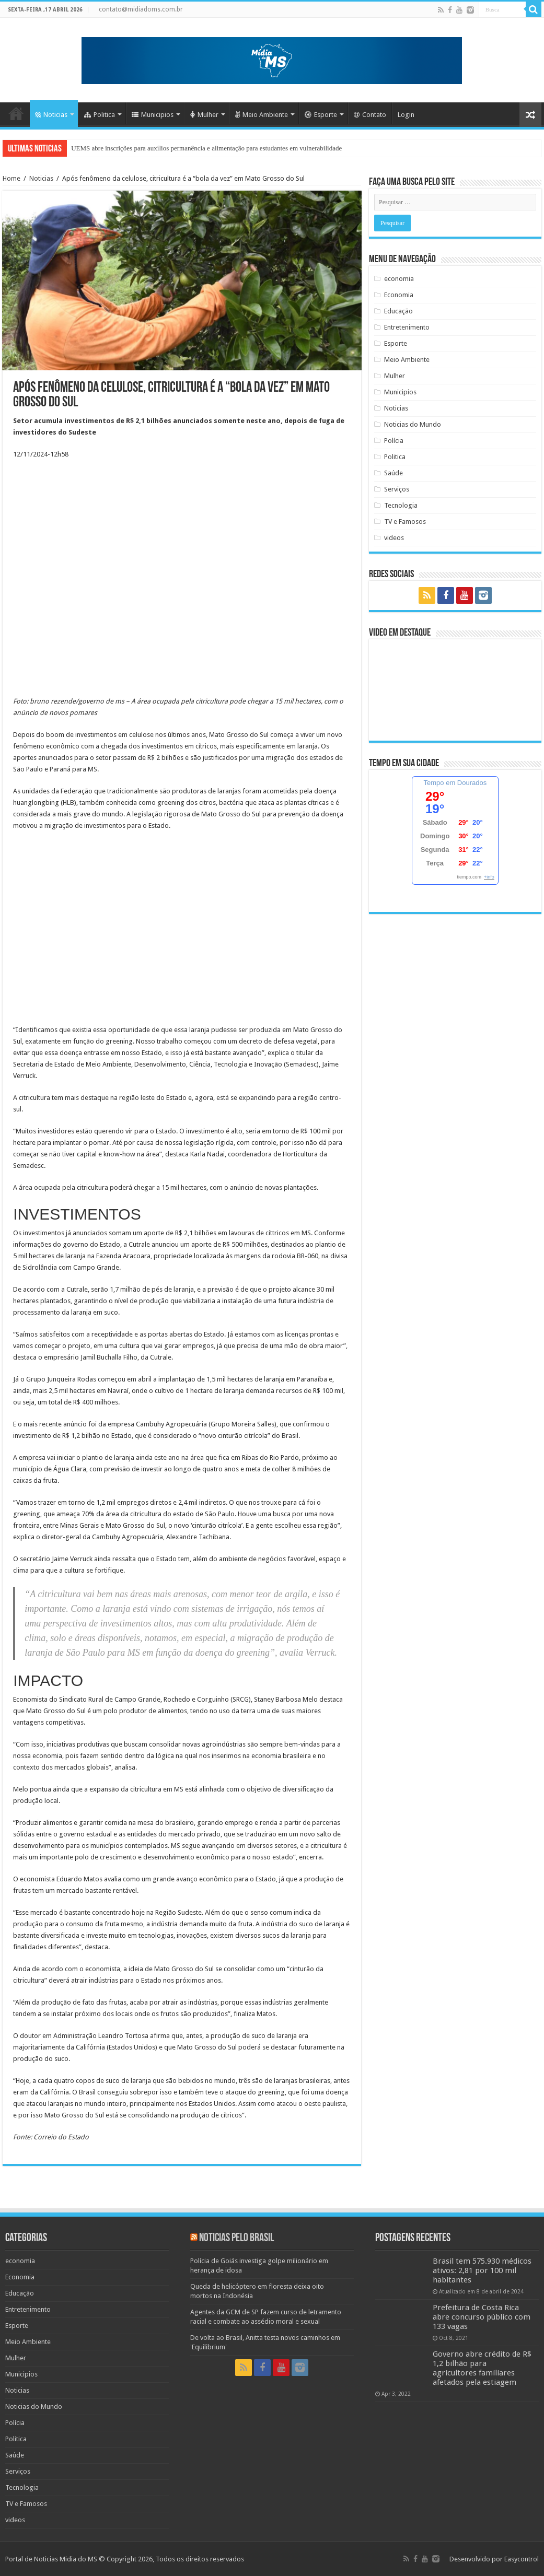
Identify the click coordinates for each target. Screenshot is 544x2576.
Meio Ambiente (261, 115)
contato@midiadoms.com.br (141, 9)
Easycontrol (521, 2559)
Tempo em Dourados (455, 783)
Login (406, 115)
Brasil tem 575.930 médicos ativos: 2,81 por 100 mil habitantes (482, 2270)
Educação (398, 311)
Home (16, 113)
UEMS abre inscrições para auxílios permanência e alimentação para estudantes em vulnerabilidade (206, 148)
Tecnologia (401, 505)
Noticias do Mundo (412, 424)
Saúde (393, 473)
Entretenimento (407, 327)
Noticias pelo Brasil (236, 2238)
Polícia (393, 440)
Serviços (396, 489)
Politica (99, 115)
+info (489, 877)
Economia (398, 295)
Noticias (51, 115)
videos (394, 538)
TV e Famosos (405, 521)
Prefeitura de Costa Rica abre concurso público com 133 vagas (481, 2317)
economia (399, 279)
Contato (370, 115)
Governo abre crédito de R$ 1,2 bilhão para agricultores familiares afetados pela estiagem (482, 2368)
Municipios (152, 115)
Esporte (321, 115)
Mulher (204, 115)
